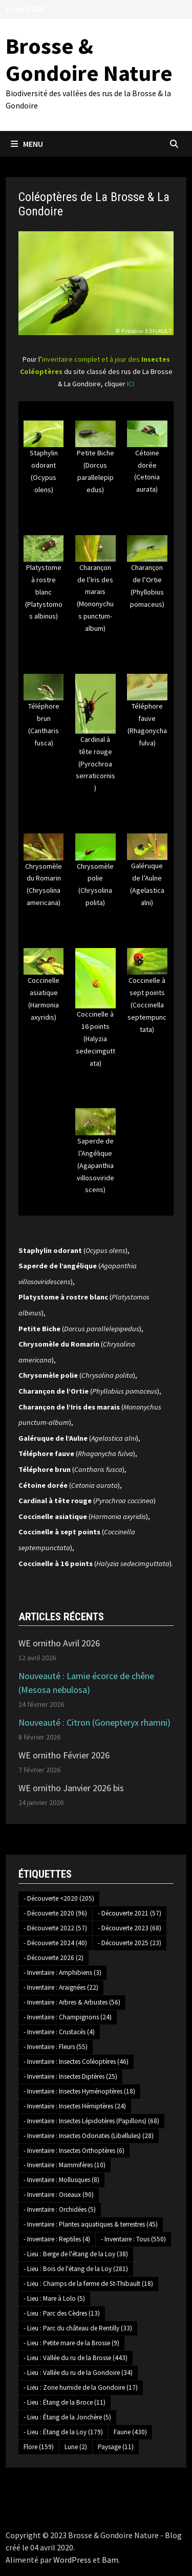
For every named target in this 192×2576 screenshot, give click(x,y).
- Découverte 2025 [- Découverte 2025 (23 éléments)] (129, 1943)
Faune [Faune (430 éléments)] (130, 2432)
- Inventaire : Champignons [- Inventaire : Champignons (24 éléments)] (68, 2017)
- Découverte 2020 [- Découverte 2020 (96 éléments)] (55, 1913)
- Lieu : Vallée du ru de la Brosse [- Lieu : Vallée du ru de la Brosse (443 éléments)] (75, 2357)
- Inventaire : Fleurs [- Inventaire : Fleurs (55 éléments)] (56, 2046)
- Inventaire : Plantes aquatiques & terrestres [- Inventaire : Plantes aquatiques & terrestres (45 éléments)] (91, 2224)
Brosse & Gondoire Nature (89, 59)
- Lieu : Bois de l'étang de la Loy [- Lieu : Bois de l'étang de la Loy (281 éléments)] (76, 2268)
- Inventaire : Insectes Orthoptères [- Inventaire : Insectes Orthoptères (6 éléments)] (74, 2150)
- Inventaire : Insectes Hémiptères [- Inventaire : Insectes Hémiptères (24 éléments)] (75, 2106)
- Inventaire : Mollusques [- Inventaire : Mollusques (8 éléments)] (61, 2179)
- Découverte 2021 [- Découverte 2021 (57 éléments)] (129, 1913)
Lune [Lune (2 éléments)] (76, 2446)
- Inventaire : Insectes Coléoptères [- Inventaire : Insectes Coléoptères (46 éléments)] (76, 2061)
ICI (130, 383)
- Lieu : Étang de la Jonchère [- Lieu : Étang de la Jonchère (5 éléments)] (67, 2417)
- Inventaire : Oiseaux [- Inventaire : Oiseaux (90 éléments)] (59, 2194)
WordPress (72, 2560)
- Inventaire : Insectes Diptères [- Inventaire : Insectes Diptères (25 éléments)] (70, 2076)
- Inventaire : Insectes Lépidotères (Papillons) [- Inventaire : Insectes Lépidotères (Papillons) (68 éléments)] (91, 2121)
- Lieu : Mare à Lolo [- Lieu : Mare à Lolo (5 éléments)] (54, 2298)
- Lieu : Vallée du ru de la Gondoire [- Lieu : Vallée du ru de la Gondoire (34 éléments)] (78, 2372)
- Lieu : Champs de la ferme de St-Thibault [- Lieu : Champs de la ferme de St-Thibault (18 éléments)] (88, 2283)
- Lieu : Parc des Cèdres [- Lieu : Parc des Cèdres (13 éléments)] (62, 2313)
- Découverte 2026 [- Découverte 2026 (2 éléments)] (53, 1957)
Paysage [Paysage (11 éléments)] (116, 2446)
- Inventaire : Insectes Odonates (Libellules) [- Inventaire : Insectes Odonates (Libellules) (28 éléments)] (89, 2135)
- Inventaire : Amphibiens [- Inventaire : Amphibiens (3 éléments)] (62, 1972)
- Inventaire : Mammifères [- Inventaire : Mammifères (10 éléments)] (64, 2165)
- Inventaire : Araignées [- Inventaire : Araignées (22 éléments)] (61, 1987)
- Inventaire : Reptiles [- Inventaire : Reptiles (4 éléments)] (57, 2239)
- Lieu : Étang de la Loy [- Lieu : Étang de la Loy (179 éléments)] (63, 2432)
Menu (27, 144)
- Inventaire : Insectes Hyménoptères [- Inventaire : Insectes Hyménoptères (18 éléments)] (79, 2091)
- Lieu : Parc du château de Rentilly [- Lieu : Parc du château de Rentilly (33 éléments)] (78, 2328)
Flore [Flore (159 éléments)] (39, 2446)
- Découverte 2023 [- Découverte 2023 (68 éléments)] (129, 1928)
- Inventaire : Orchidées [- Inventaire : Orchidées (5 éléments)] (60, 2209)
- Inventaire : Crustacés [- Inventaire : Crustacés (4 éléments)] (59, 2032)
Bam (110, 2560)
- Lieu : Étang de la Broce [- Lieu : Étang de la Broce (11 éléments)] (64, 2402)
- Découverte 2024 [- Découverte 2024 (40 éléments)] (55, 1943)
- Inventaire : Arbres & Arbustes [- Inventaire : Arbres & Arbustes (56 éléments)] (72, 2002)
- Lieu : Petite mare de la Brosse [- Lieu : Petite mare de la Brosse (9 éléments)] (71, 2343)
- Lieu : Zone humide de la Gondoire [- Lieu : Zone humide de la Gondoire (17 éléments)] (81, 2387)
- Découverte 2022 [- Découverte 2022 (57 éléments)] (55, 1928)
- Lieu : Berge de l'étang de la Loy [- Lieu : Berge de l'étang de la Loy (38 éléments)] (76, 2254)
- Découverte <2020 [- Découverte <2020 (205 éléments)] (59, 1898)
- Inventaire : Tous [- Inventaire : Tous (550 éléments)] (133, 2239)
